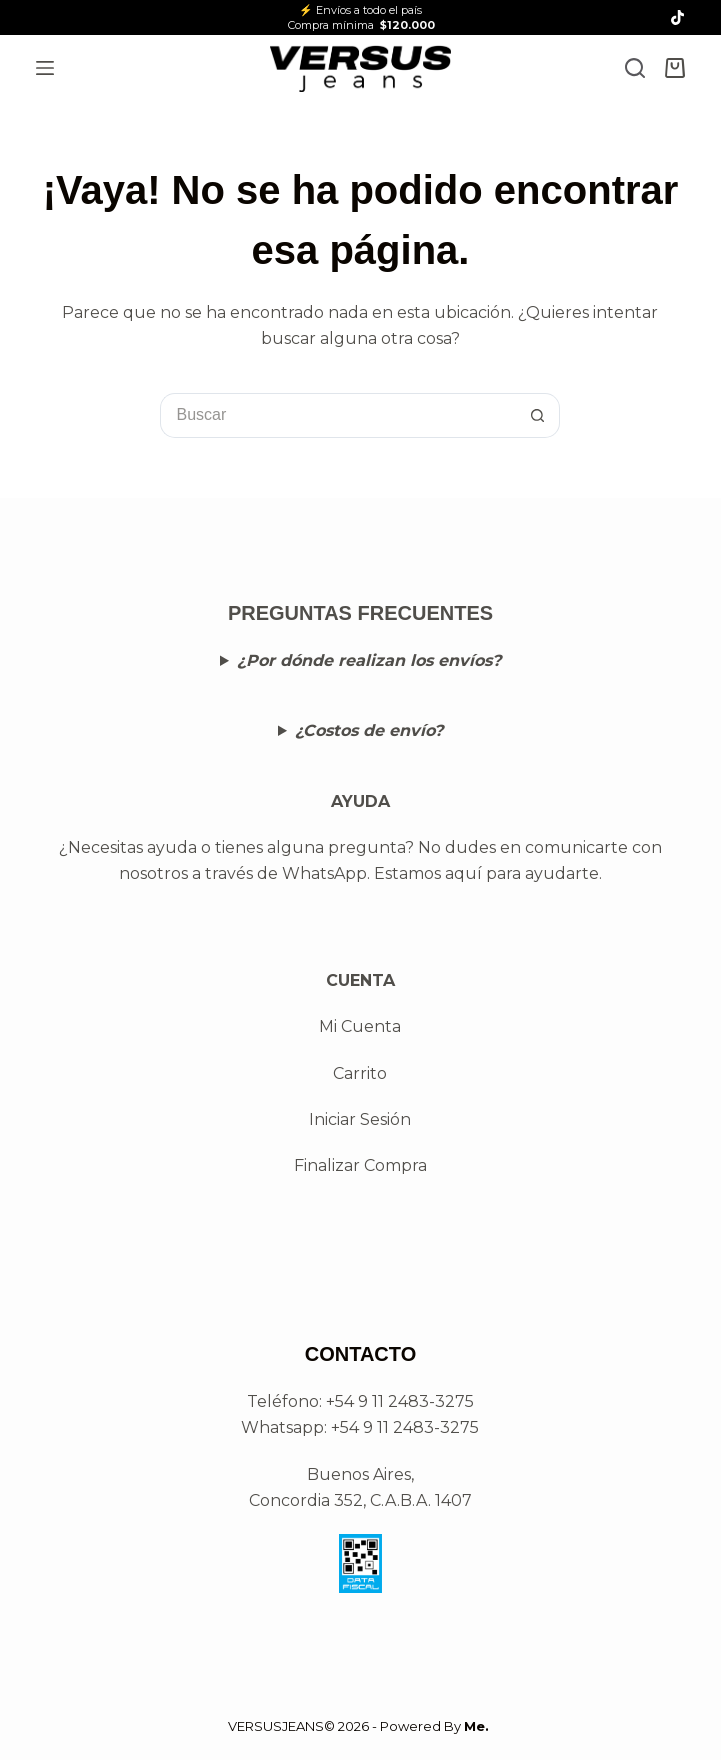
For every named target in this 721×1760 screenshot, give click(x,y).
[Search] (635, 68)
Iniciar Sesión (360, 1119)
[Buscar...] (337, 415)
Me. (476, 1726)
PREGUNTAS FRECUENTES (360, 613)
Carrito (360, 1073)
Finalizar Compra (360, 1165)
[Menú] (45, 68)
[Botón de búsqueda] (537, 415)
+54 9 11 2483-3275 (405, 1427)
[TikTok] (677, 17)
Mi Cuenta (360, 1026)
